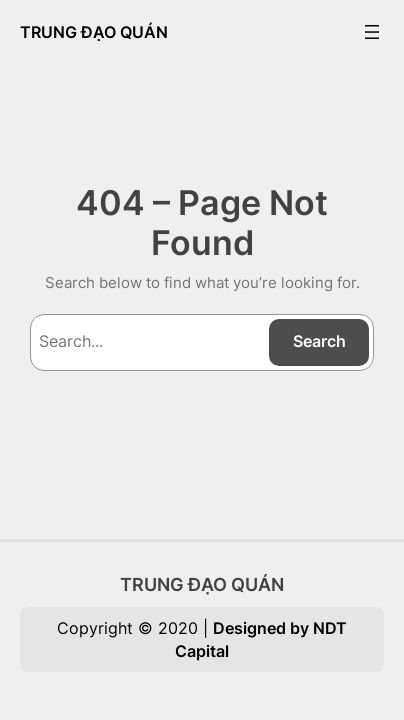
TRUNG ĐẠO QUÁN (94, 32)
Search (319, 341)
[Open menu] (372, 32)
